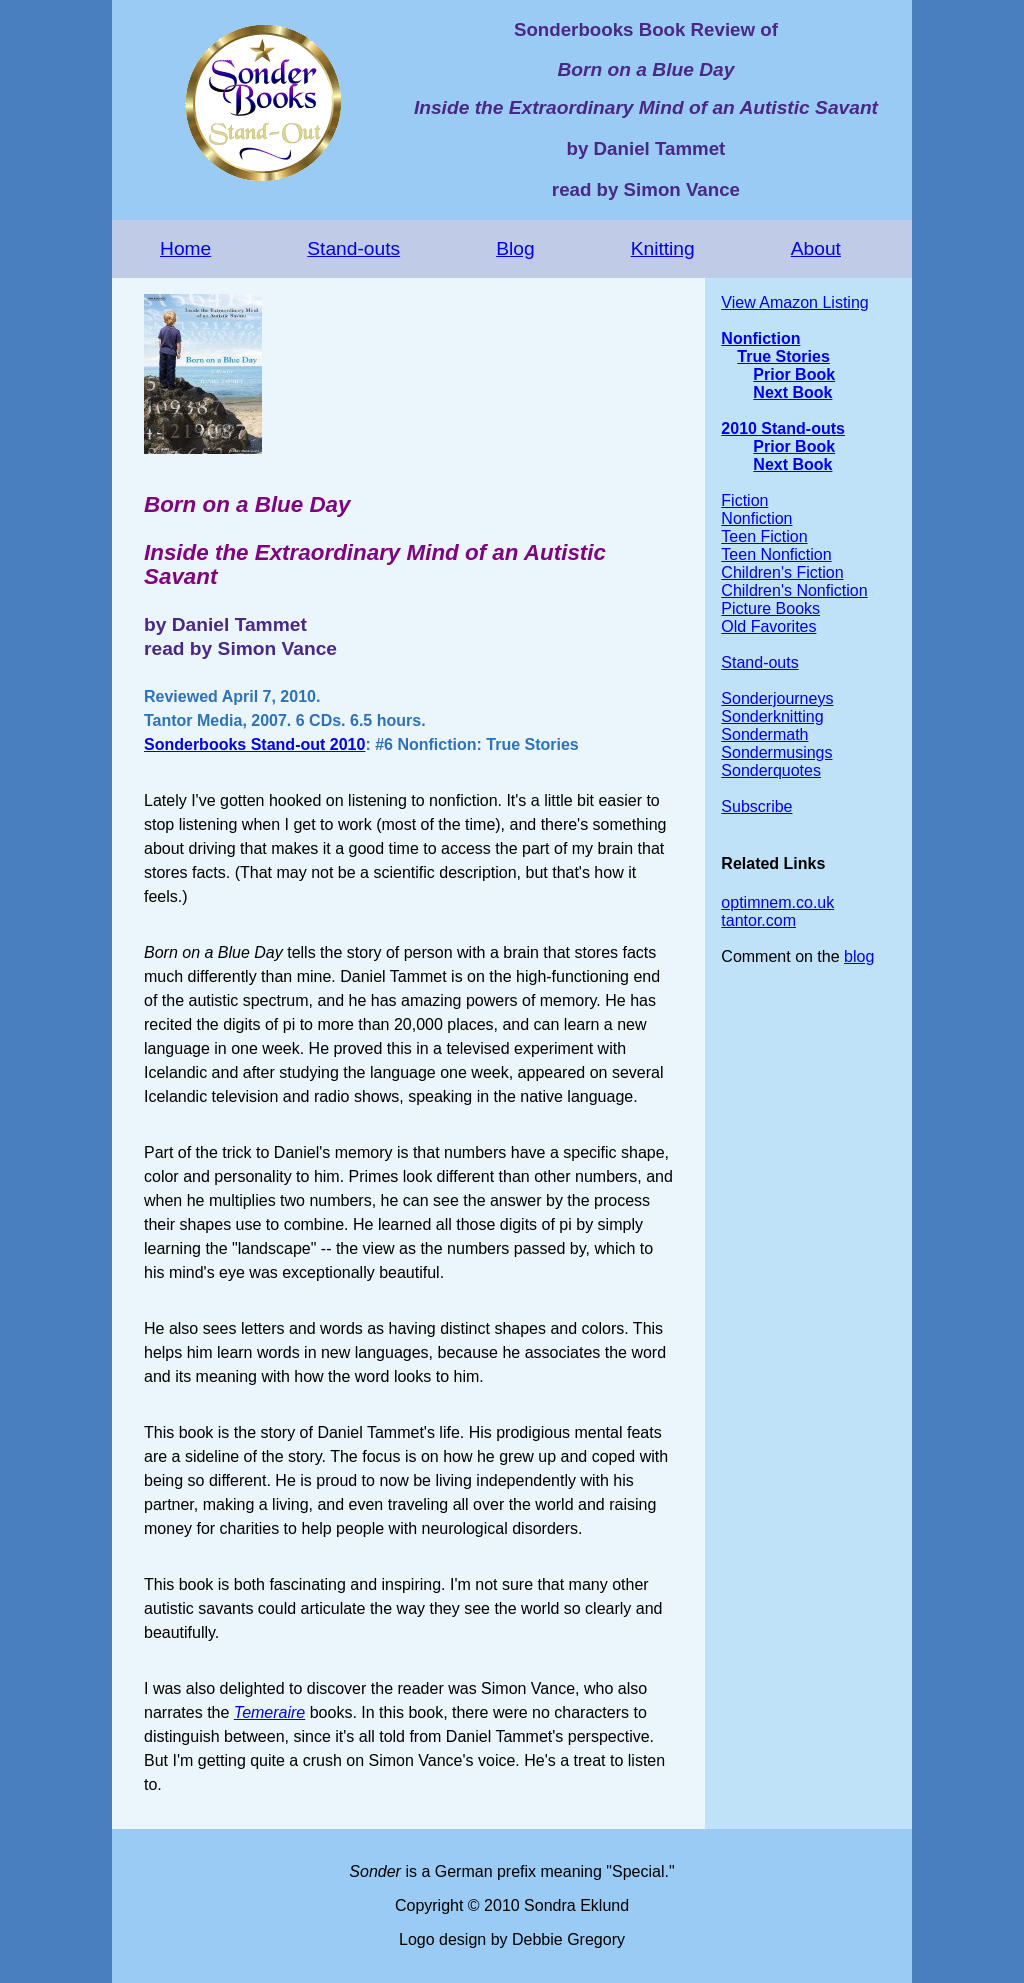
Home (185, 248)
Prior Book (794, 374)
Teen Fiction (764, 536)
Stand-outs (353, 248)
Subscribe (756, 806)
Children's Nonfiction (794, 590)
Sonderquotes (771, 770)
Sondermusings (776, 752)
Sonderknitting (772, 716)
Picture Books (770, 608)
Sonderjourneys (777, 698)
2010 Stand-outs (783, 428)
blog (859, 956)
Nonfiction (760, 338)
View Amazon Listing (794, 302)
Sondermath (764, 734)
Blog (515, 248)
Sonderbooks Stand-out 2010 (254, 744)
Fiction (744, 500)
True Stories (783, 356)
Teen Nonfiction (776, 554)
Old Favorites (768, 626)
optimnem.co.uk (777, 902)
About (816, 248)
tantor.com (758, 920)
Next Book (792, 392)
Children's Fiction (782, 572)
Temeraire (269, 1712)
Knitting (663, 248)
